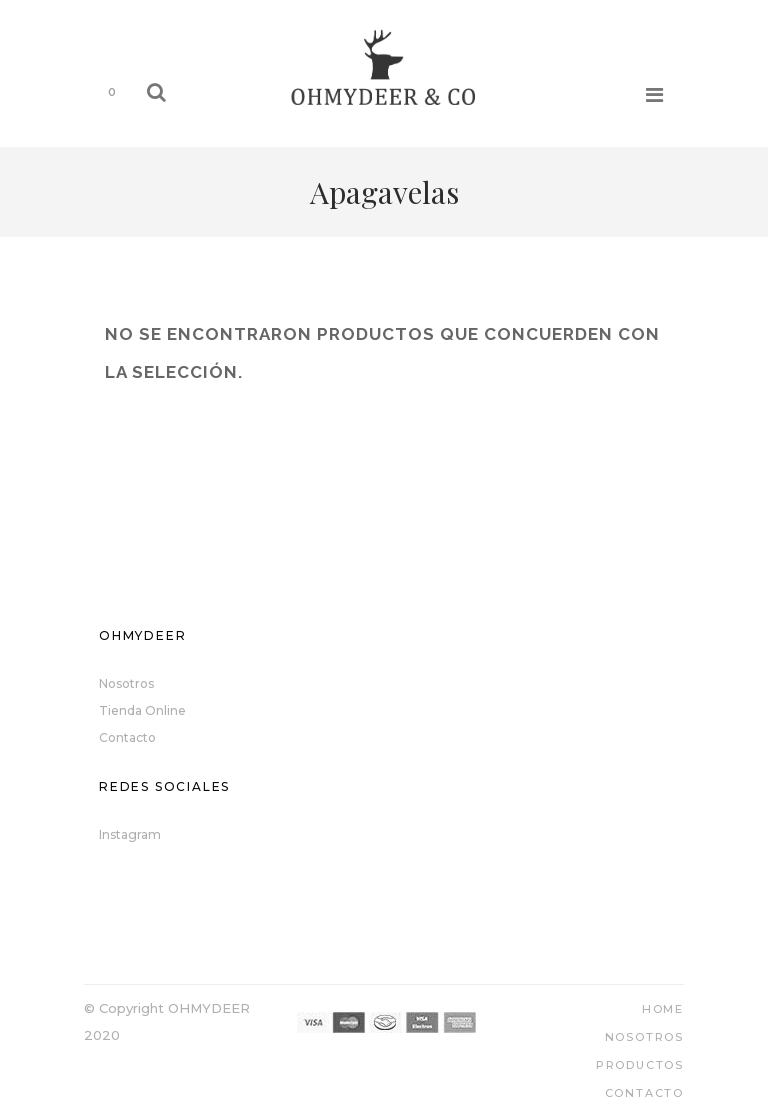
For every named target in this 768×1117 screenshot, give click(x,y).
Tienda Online (142, 710)
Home (663, 1009)
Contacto (127, 737)
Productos (640, 1065)
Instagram (130, 834)
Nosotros (126, 683)
